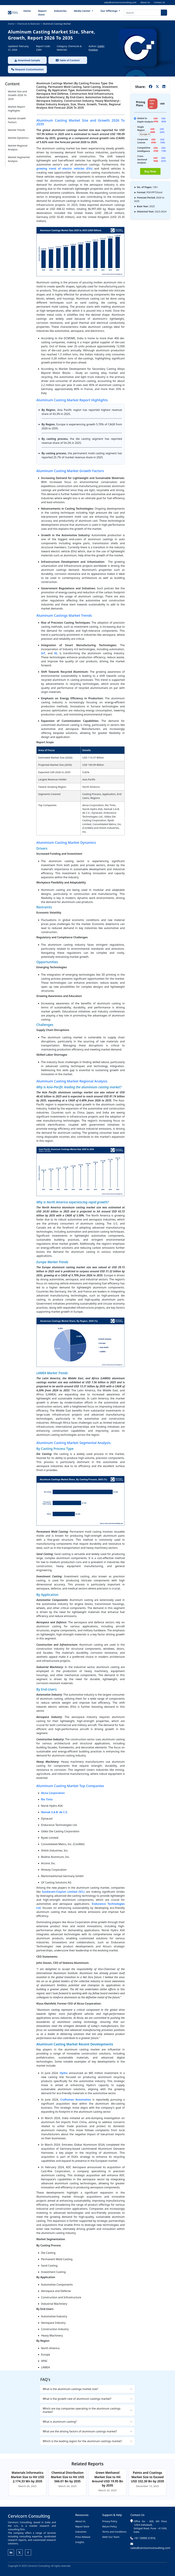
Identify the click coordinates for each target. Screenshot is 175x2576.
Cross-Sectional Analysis (142, 159)
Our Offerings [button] (109, 10)
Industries (60, 10)
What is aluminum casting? (60, 2421)
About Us (145, 2)
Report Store (42, 12)
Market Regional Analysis (17, 147)
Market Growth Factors (17, 120)
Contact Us (159, 2)
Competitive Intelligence (143, 149)
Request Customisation (27, 69)
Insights (79, 2542)
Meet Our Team (110, 2536)
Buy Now (150, 171)
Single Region (143, 130)
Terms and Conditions (114, 2531)
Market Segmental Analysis (19, 159)
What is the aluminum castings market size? (70, 2389)
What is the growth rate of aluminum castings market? (77, 2399)
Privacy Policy (109, 2521)
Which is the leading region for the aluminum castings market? (82, 2441)
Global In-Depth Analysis (145, 120)
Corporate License (142, 141)
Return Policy (109, 2526)
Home (27, 10)
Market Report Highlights (16, 108)
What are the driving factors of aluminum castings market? (80, 2431)
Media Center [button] (82, 10)
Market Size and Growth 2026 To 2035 (17, 95)
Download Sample (27, 60)
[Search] (142, 13)
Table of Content (68, 60)
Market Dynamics (18, 137)
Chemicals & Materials (28, 23)
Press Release (82, 2536)
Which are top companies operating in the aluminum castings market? (81, 2410)
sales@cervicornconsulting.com (120, 2)
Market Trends (16, 130)
